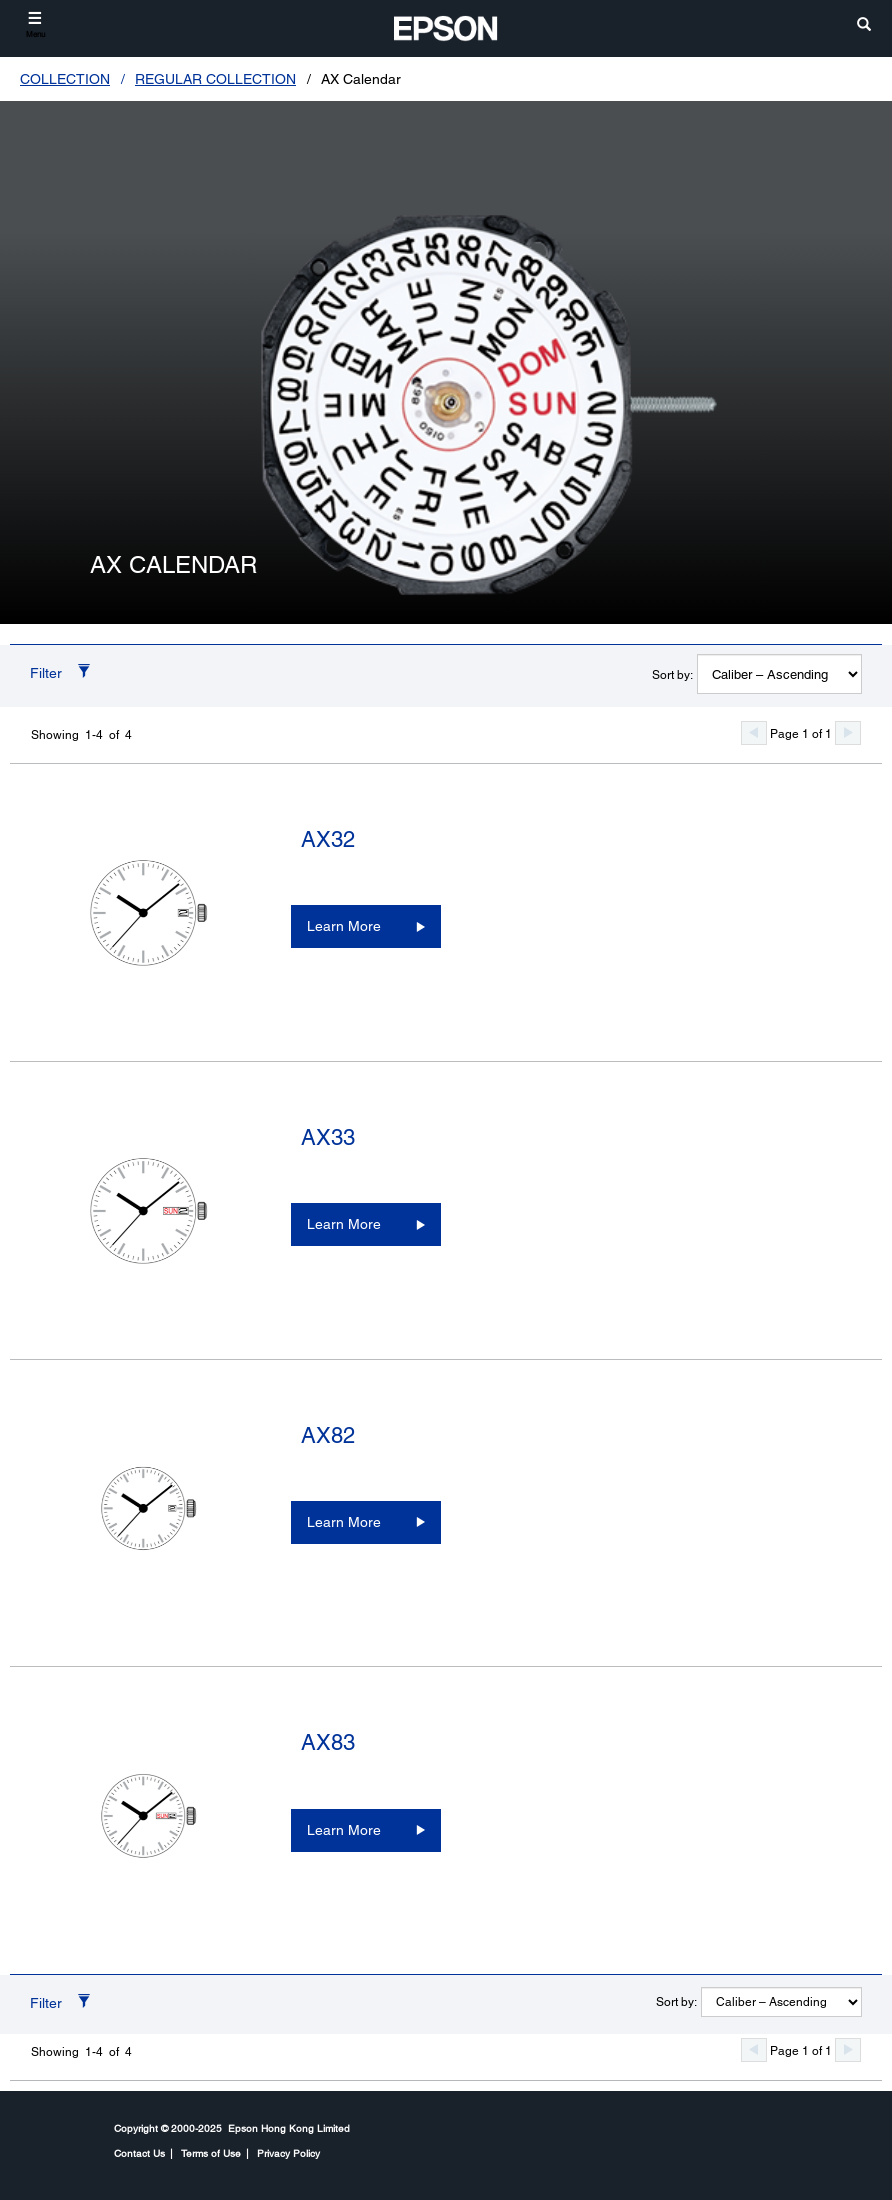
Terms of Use (211, 2153)
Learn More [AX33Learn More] (344, 1224)
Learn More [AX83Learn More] (344, 1830)
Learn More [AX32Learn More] (344, 926)
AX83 (328, 1742)
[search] (864, 25)
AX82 (328, 1435)
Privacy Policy (288, 2153)
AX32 (328, 839)
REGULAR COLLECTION (215, 79)
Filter (46, 673)
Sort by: (672, 675)
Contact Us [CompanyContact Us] (139, 2153)
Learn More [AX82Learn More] (344, 1522)
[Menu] (35, 24)
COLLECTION (65, 79)
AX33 (328, 1137)
